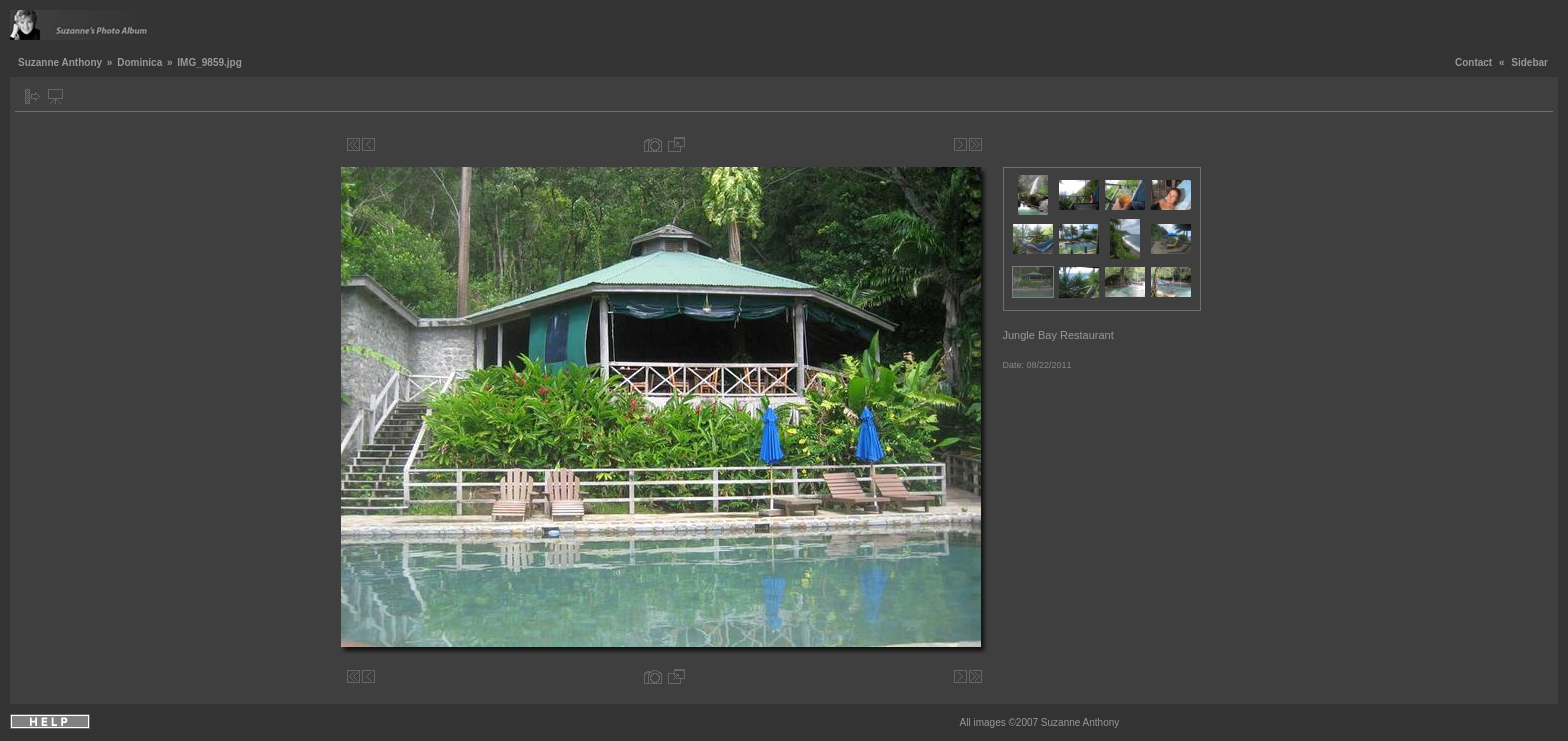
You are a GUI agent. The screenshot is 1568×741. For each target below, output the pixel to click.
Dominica (139, 62)
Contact (1473, 62)
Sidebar (1529, 62)
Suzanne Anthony (60, 62)
